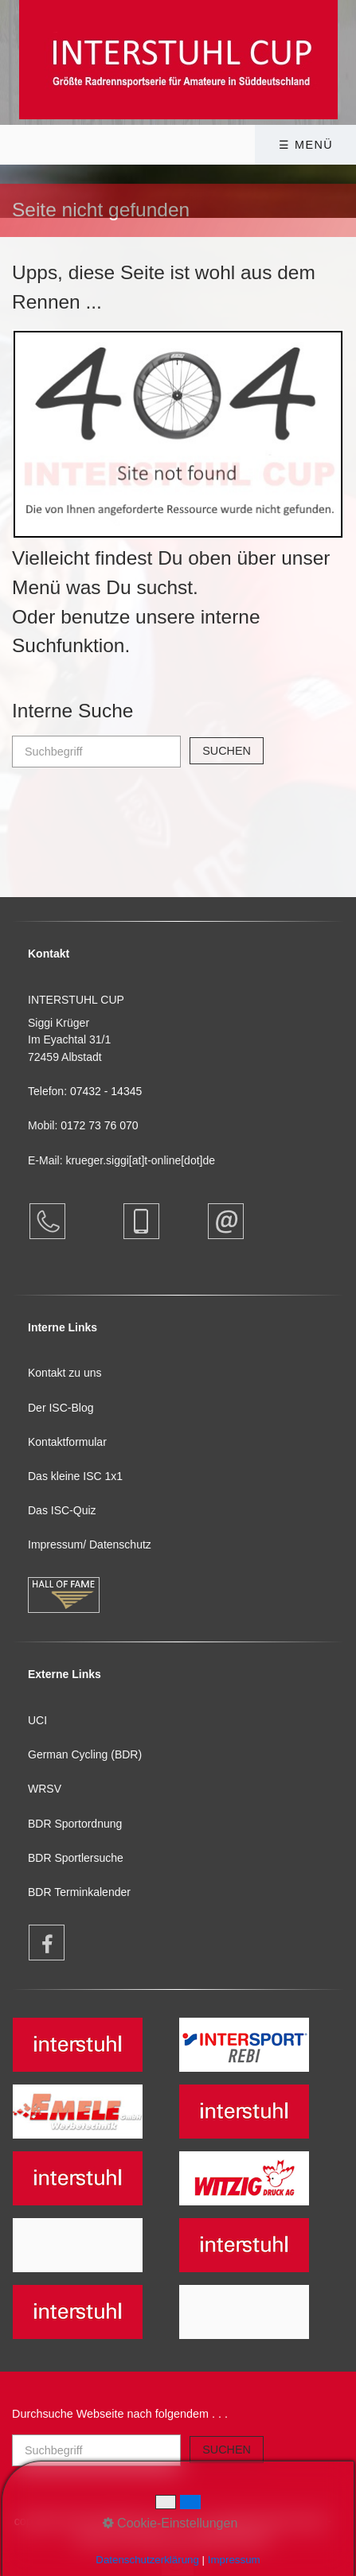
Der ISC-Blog (60, 1407)
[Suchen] (227, 750)
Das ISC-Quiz (62, 1510)
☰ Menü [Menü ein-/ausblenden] (306, 144)
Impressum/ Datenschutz (89, 1544)
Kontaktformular (67, 1442)
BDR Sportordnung (75, 1823)
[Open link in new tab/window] (39, 1942)
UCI (37, 1720)
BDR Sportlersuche (75, 1857)
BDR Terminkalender (79, 1892)
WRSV (44, 1788)
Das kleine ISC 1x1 (75, 1476)
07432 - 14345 (107, 1091)
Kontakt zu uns (65, 1372)
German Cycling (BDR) (85, 1754)
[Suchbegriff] (96, 751)
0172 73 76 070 (99, 1125)
